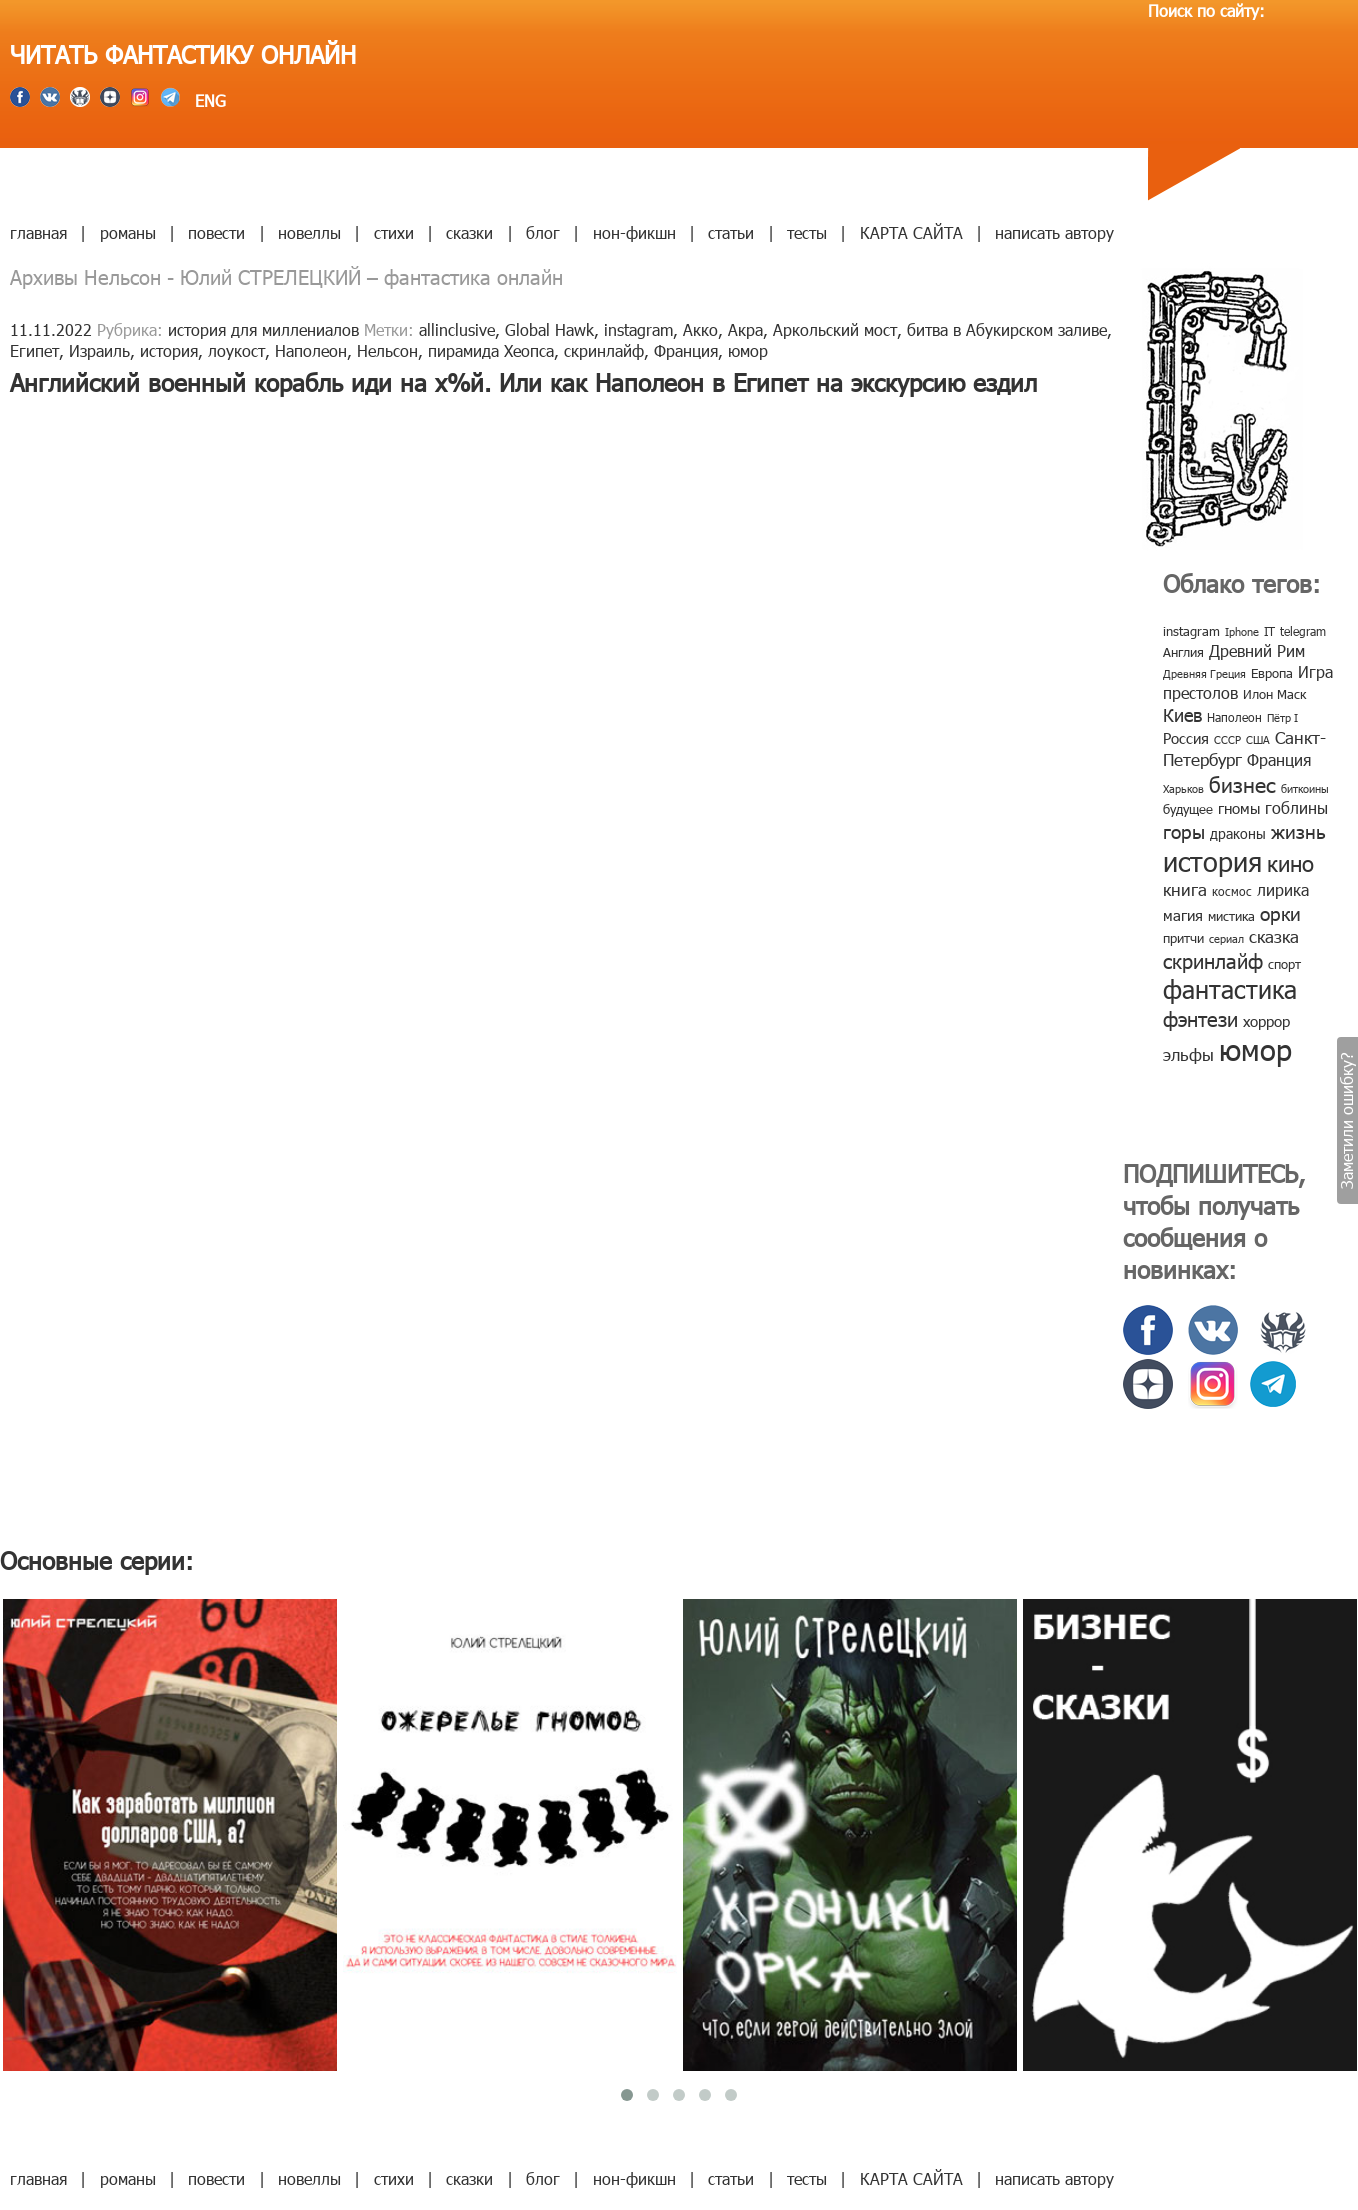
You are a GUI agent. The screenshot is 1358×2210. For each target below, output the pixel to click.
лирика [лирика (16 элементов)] (1283, 889)
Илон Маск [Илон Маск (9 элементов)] (1274, 694)
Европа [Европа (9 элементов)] (1272, 673)
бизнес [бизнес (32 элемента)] (1242, 783)
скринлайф (604, 350)
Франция (686, 350)
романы (128, 232)
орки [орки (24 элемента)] (1280, 912)
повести (216, 232)
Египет (34, 350)
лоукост (236, 350)
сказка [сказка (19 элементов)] (1274, 936)
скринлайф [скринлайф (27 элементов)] (1213, 960)
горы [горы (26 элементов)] (1184, 830)
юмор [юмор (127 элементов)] (1255, 1049)
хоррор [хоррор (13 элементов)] (1266, 1021)
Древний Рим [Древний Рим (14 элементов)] (1257, 650)
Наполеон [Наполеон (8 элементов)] (1234, 717)
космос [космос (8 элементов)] (1232, 891)
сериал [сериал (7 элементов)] (1226, 938)
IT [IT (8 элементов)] (1269, 631)
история (169, 350)
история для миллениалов (263, 329)
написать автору (1054, 232)
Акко (700, 329)
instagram (638, 329)
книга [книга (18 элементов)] (1185, 889)
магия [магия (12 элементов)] (1183, 915)
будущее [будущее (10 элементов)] (1188, 809)
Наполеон (311, 350)
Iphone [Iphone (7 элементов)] (1242, 631)
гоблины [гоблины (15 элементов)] (1296, 807)
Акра (745, 329)
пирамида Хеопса (491, 350)
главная (38, 232)
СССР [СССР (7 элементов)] (1227, 739)
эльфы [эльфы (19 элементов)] (1188, 1054)
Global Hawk (549, 329)
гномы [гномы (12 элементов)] (1239, 808)
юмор (748, 350)
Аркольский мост (835, 329)
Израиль (99, 350)
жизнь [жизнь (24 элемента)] (1298, 830)
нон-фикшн (634, 232)
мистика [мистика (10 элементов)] (1231, 916)
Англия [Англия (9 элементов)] (1183, 652)
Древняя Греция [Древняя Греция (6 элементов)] (1204, 673)
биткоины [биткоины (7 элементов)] (1305, 788)
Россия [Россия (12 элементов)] (1186, 738)
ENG (208, 100)
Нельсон (387, 350)
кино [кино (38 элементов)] (1290, 862)
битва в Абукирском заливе (1007, 329)
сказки (469, 232)
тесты (807, 232)
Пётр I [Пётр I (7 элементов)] (1282, 717)
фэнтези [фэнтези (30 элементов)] (1200, 1018)
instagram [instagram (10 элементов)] (1191, 631)
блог (543, 232)
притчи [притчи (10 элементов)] (1183, 938)
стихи (394, 232)
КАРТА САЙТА (911, 232)
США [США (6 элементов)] (1258, 739)
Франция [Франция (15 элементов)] (1279, 759)
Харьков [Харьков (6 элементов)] (1183, 788)
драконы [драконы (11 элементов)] (1238, 833)
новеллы (309, 232)
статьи (731, 232)
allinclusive (457, 329)
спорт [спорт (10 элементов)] (1284, 964)
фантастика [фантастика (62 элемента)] (1230, 989)
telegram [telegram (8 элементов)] (1303, 631)
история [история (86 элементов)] (1212, 860)
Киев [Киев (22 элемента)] (1182, 714)
